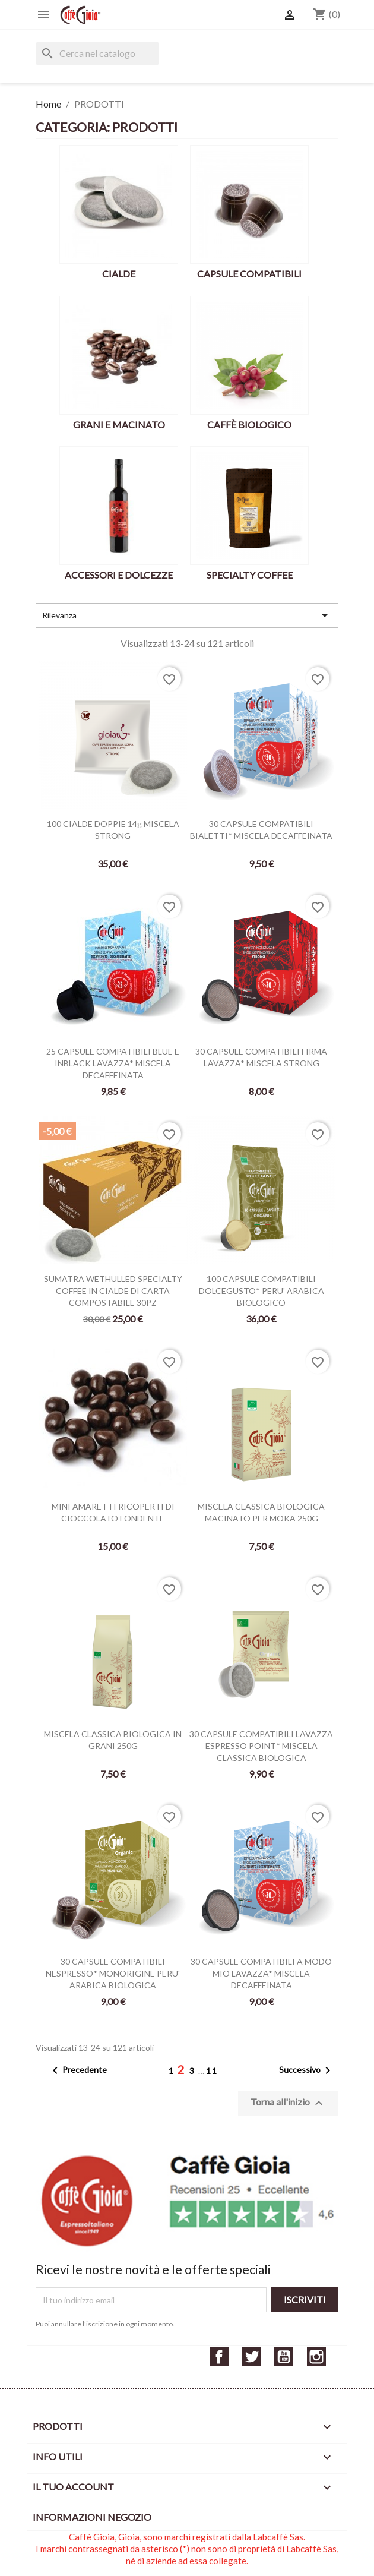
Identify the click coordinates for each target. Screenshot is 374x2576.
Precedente (77, 2070)
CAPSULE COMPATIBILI (249, 273)
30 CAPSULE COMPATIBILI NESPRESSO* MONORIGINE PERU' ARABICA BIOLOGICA (113, 1973)
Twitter (251, 2356)
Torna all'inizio (288, 2103)
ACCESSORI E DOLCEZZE (119, 574)
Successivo (307, 2070)
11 (212, 2071)
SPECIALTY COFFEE (250, 574)
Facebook (219, 2356)
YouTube (283, 2356)
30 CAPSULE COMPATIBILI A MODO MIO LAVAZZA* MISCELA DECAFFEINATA (261, 1973)
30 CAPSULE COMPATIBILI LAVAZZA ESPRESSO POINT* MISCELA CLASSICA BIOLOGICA (261, 1746)
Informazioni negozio (92, 2517)
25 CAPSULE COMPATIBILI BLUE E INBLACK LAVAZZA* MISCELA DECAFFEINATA (112, 1063)
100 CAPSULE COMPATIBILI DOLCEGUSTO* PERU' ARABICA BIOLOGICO (261, 1291)
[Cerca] (97, 53)
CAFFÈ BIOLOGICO (249, 424)
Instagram (316, 2356)
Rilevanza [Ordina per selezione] (187, 615)
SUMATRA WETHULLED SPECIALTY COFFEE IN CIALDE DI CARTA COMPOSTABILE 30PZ (113, 1291)
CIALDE (118, 273)
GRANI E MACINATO (119, 424)
